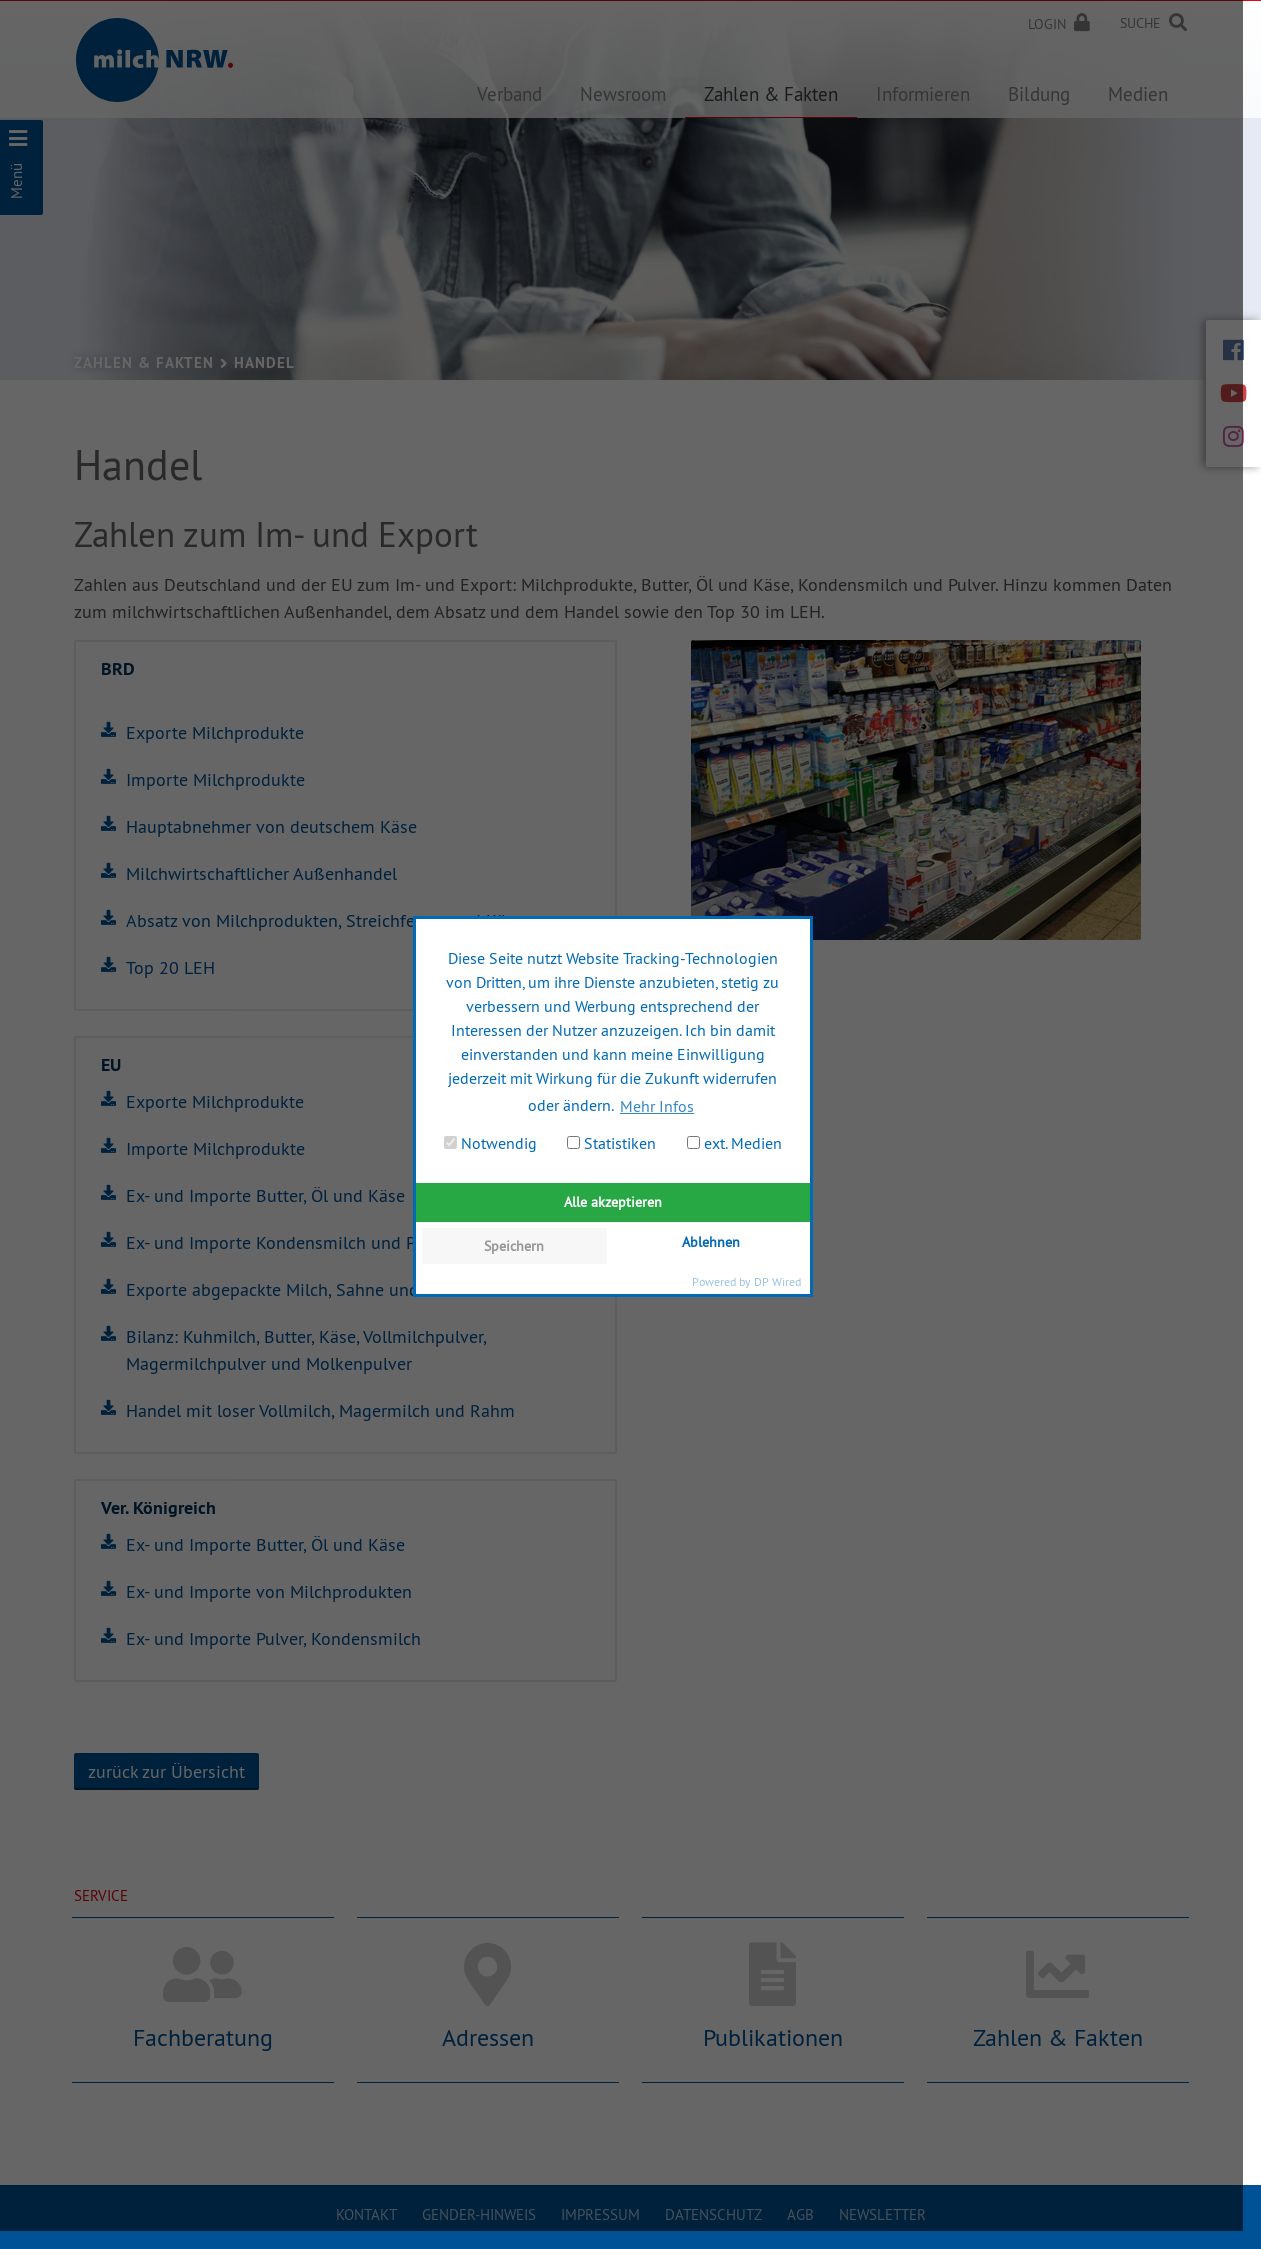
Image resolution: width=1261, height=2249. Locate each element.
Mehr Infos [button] (657, 1106)
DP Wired (777, 1281)
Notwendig (490, 1143)
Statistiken (611, 1143)
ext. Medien (734, 1143)
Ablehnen (711, 1242)
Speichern (514, 1246)
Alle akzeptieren (613, 1202)
